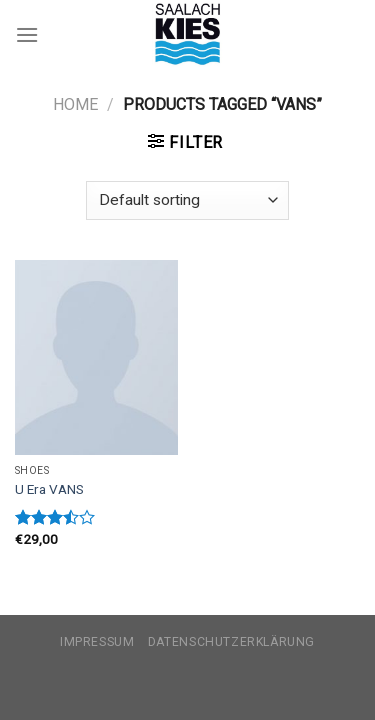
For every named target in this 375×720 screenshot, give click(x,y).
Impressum (97, 642)
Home (75, 104)
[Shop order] (187, 200)
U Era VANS (49, 489)
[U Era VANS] (96, 357)
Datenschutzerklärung (231, 642)
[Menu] (27, 34)
